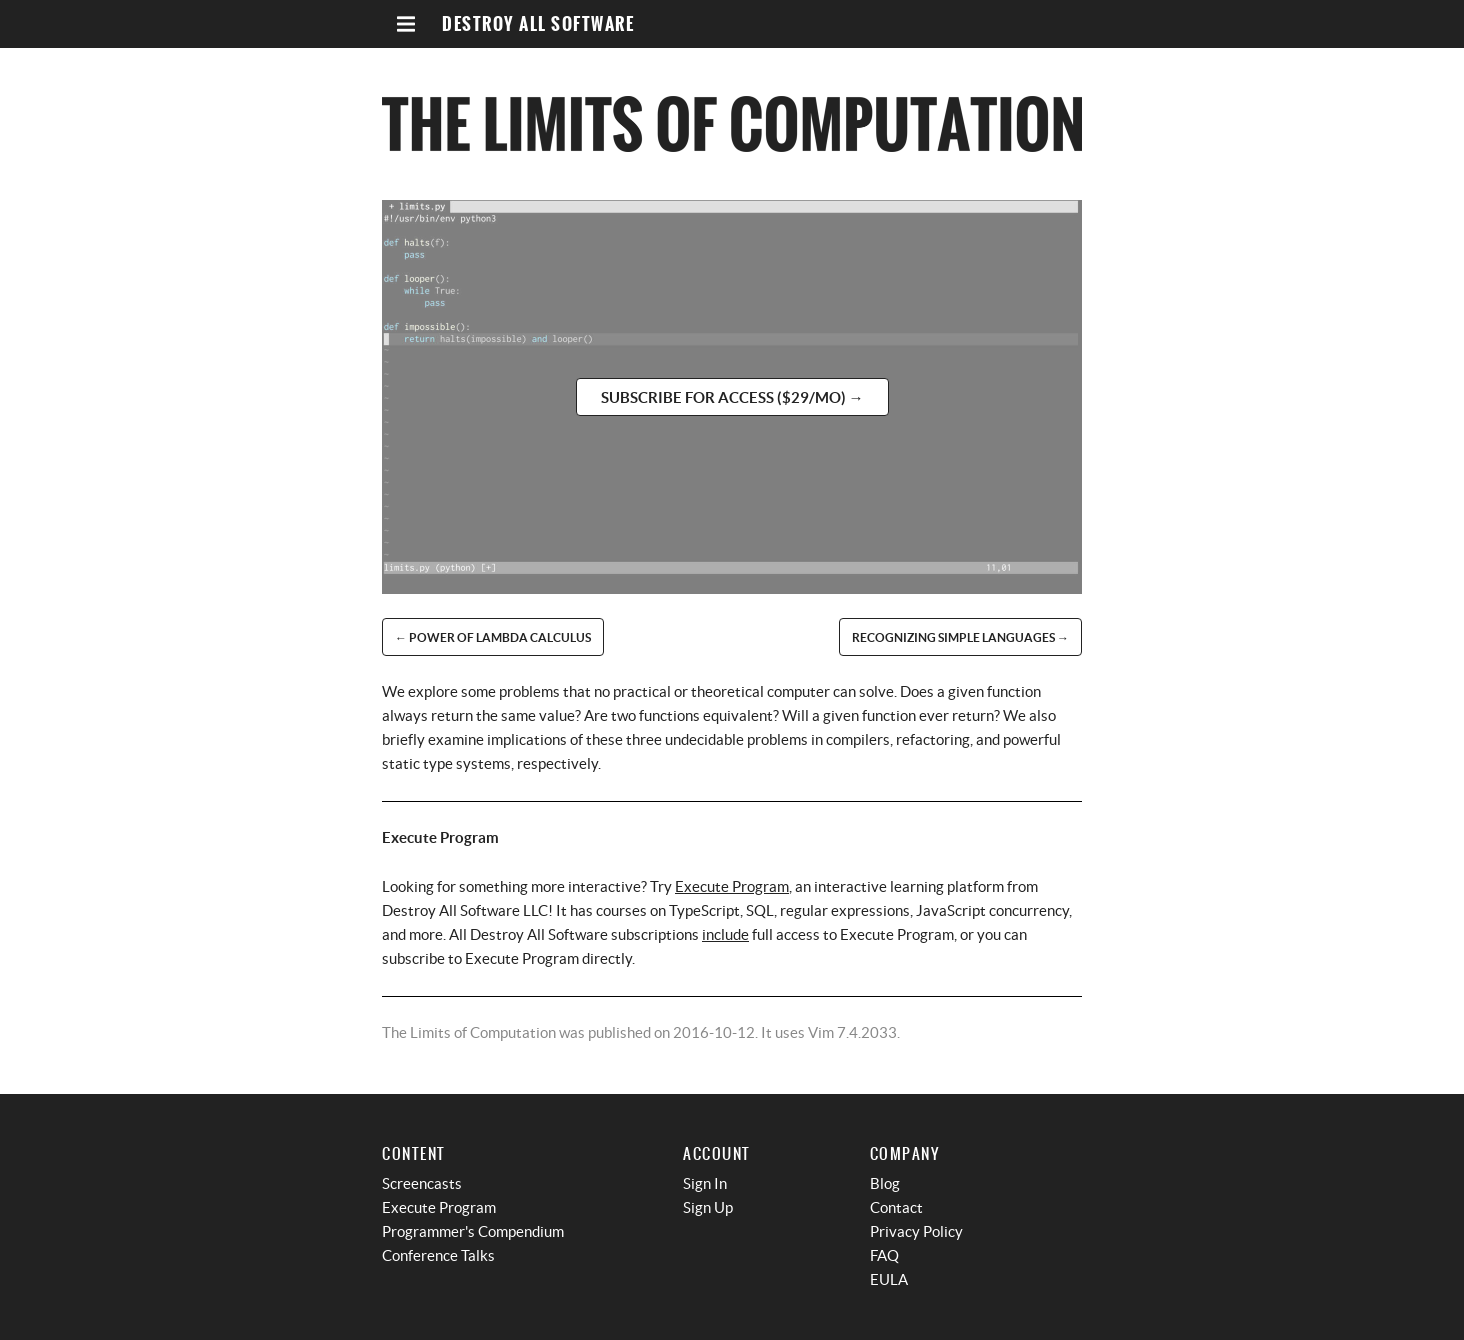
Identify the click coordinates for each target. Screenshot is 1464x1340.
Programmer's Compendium (473, 1231)
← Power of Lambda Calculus (493, 637)
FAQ (884, 1255)
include (725, 934)
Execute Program (732, 886)
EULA (889, 1279)
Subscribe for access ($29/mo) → (732, 397)
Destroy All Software (538, 24)
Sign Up (708, 1207)
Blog (885, 1183)
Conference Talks (438, 1255)
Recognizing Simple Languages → (960, 637)
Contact (896, 1207)
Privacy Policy (916, 1231)
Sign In (705, 1183)
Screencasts (422, 1183)
